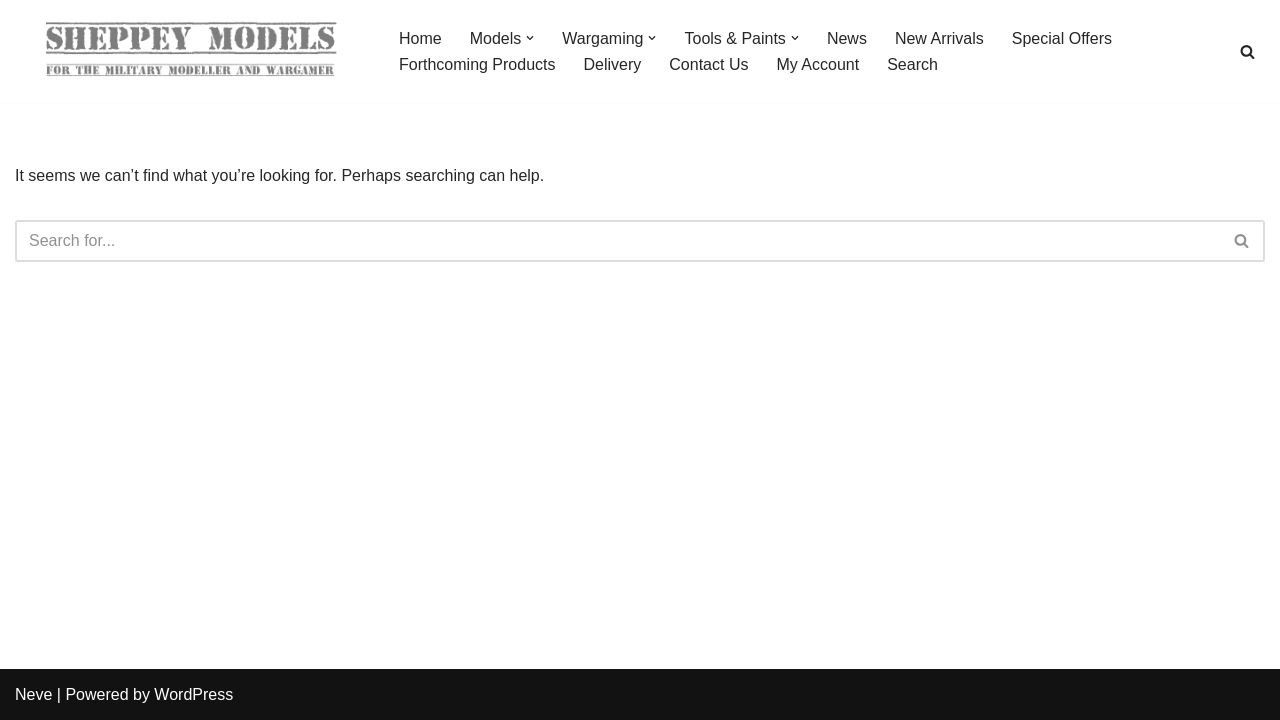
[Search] (1247, 51)
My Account (817, 64)
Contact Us (708, 64)
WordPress (193, 694)
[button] (530, 38)
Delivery (613, 64)
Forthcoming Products (477, 64)
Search (912, 64)
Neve (33, 694)
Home (420, 38)
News (847, 38)
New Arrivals (939, 38)
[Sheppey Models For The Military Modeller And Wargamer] (190, 51)
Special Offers (1062, 38)
